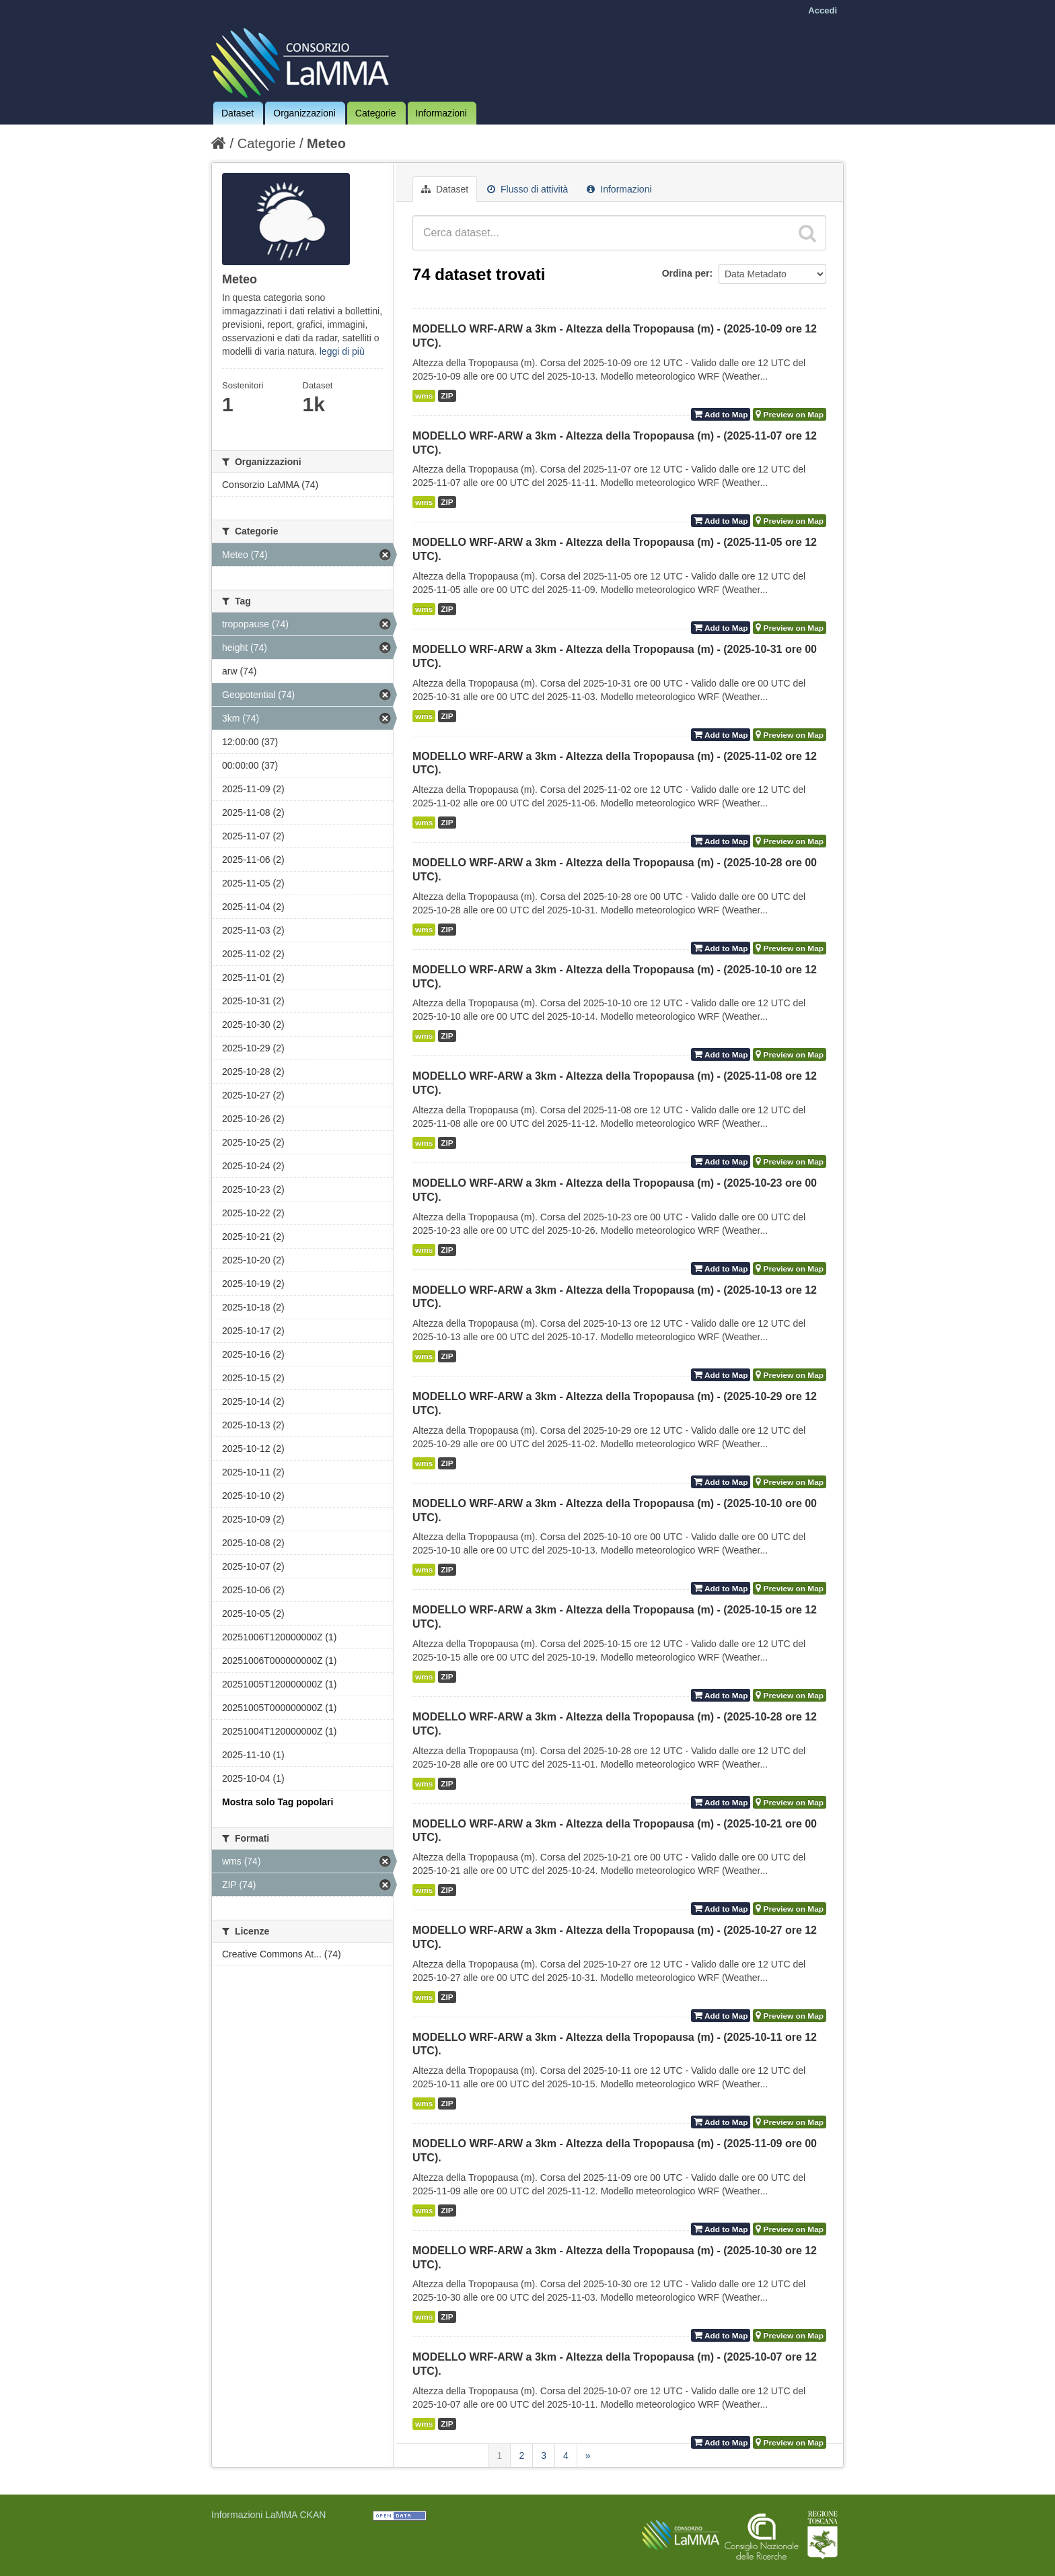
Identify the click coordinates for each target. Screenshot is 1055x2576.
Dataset (237, 113)
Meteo (326, 143)
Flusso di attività (527, 189)
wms (424, 396)
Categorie (375, 113)
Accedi (822, 10)
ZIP (447, 396)
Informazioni (441, 113)
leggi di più (342, 351)
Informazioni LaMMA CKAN (268, 2514)
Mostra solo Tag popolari (277, 1802)
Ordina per (686, 273)
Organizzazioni (304, 113)
